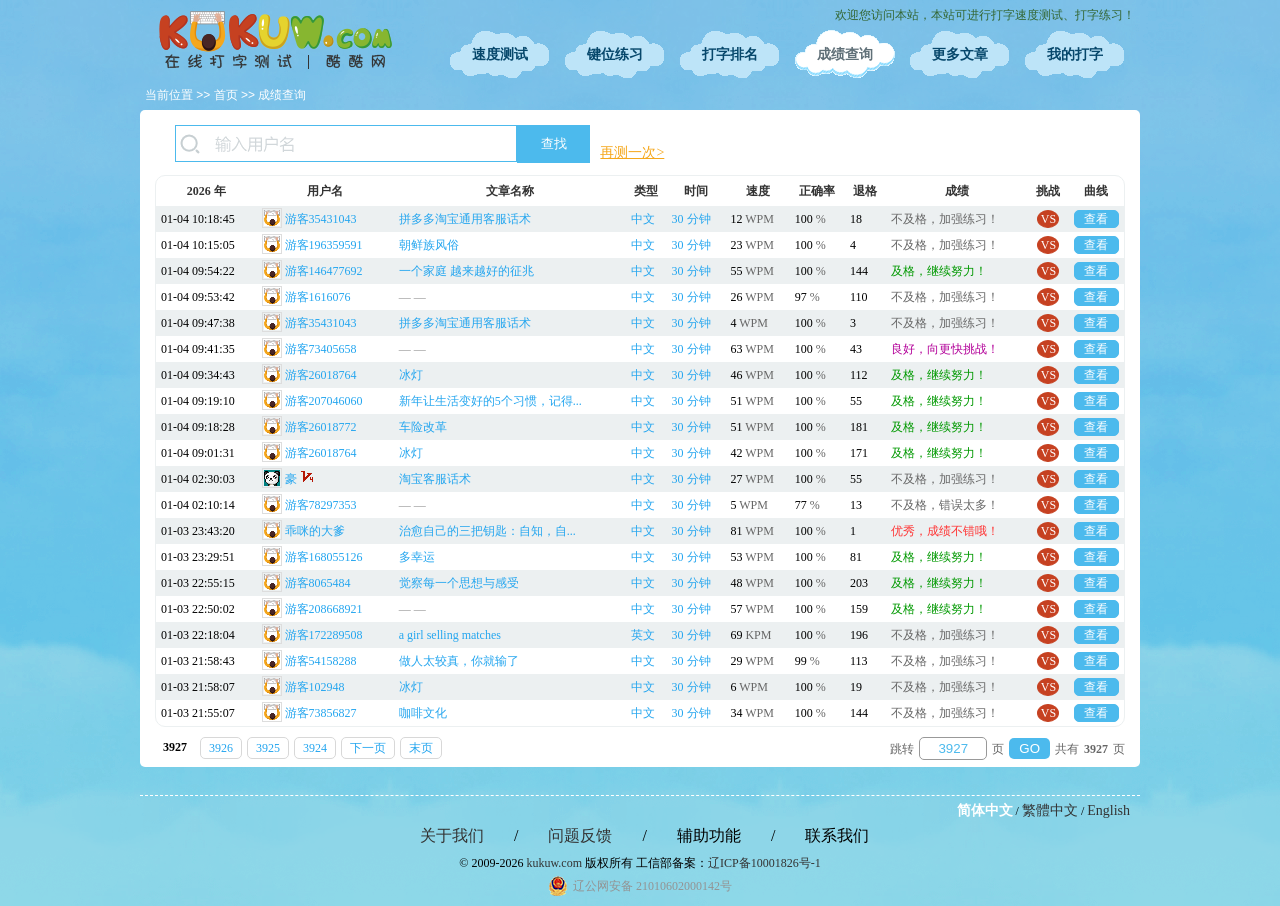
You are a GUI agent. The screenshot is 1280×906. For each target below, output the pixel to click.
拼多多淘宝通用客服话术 (465, 219)
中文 (643, 219)
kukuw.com (554, 863)
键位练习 (615, 54)
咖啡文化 (423, 713)
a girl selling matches (450, 635)
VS (1048, 219)
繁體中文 (1050, 810)
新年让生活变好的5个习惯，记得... (490, 401)
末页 (421, 748)
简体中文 (985, 810)
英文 (643, 635)
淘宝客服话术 (435, 479)
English (1108, 810)
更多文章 (960, 54)
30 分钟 (691, 219)
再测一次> (632, 152)
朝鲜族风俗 (429, 245)
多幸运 (417, 557)
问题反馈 (580, 835)
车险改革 (423, 427)
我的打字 (1075, 54)
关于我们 (452, 835)
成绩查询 (845, 54)
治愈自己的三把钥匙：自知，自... (487, 531)
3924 (315, 748)
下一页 (368, 748)
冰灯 (411, 375)
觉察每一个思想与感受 (459, 583)
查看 (1096, 219)
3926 (221, 748)
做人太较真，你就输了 (459, 661)
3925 (268, 748)
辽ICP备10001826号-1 (764, 863)
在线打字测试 (275, 40)
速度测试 (500, 54)
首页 (226, 95)
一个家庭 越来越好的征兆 (466, 271)
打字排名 (730, 54)
